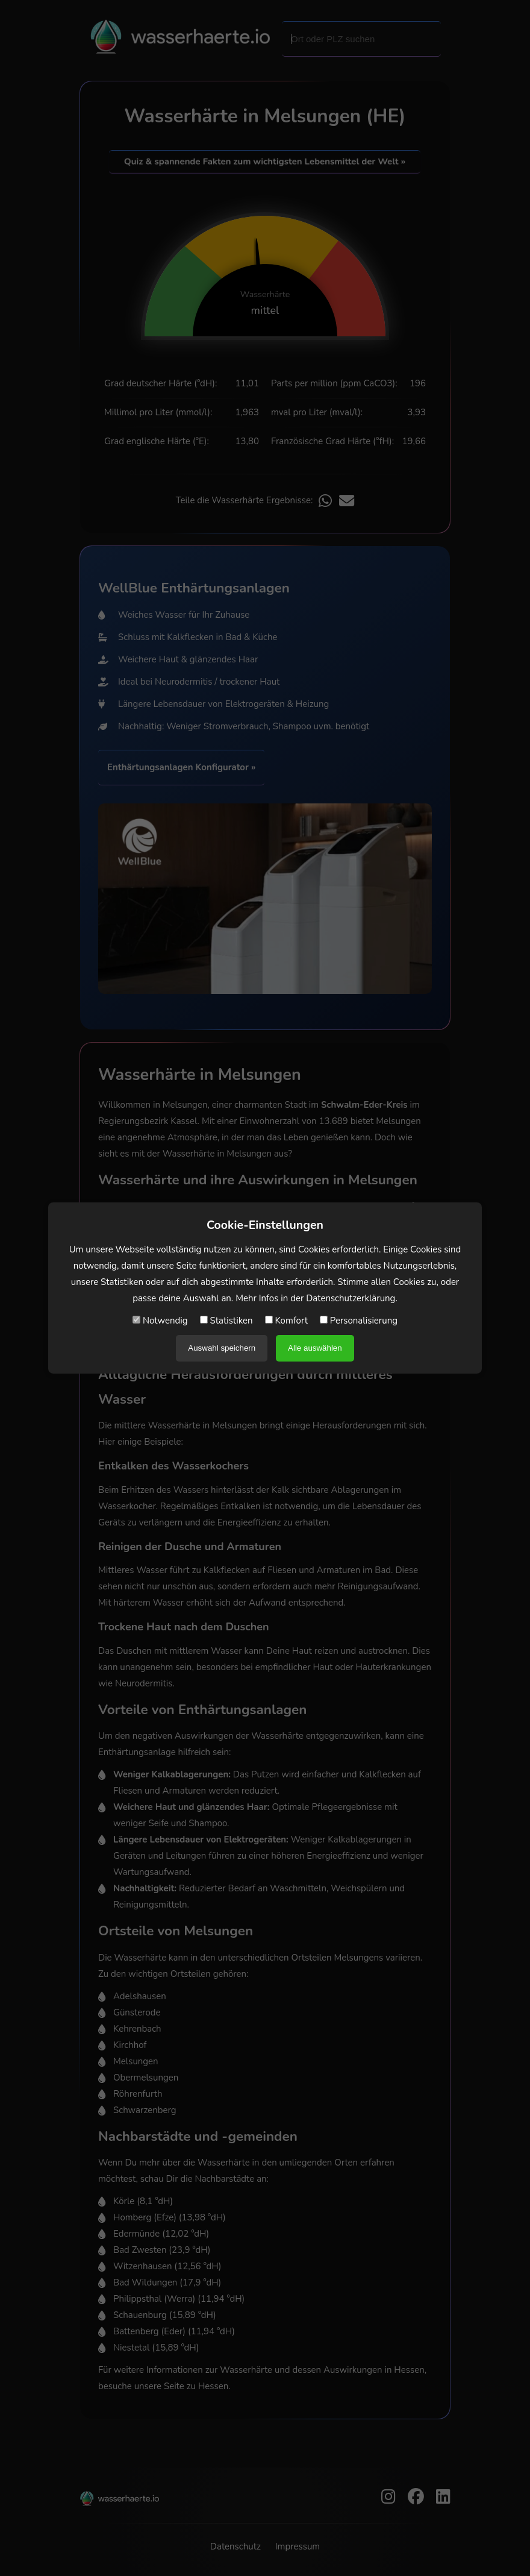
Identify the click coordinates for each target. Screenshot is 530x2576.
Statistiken (226, 1321)
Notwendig (160, 1321)
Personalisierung (359, 1321)
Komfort (286, 1321)
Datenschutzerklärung (350, 1298)
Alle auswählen (315, 1347)
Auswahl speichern (221, 1347)
